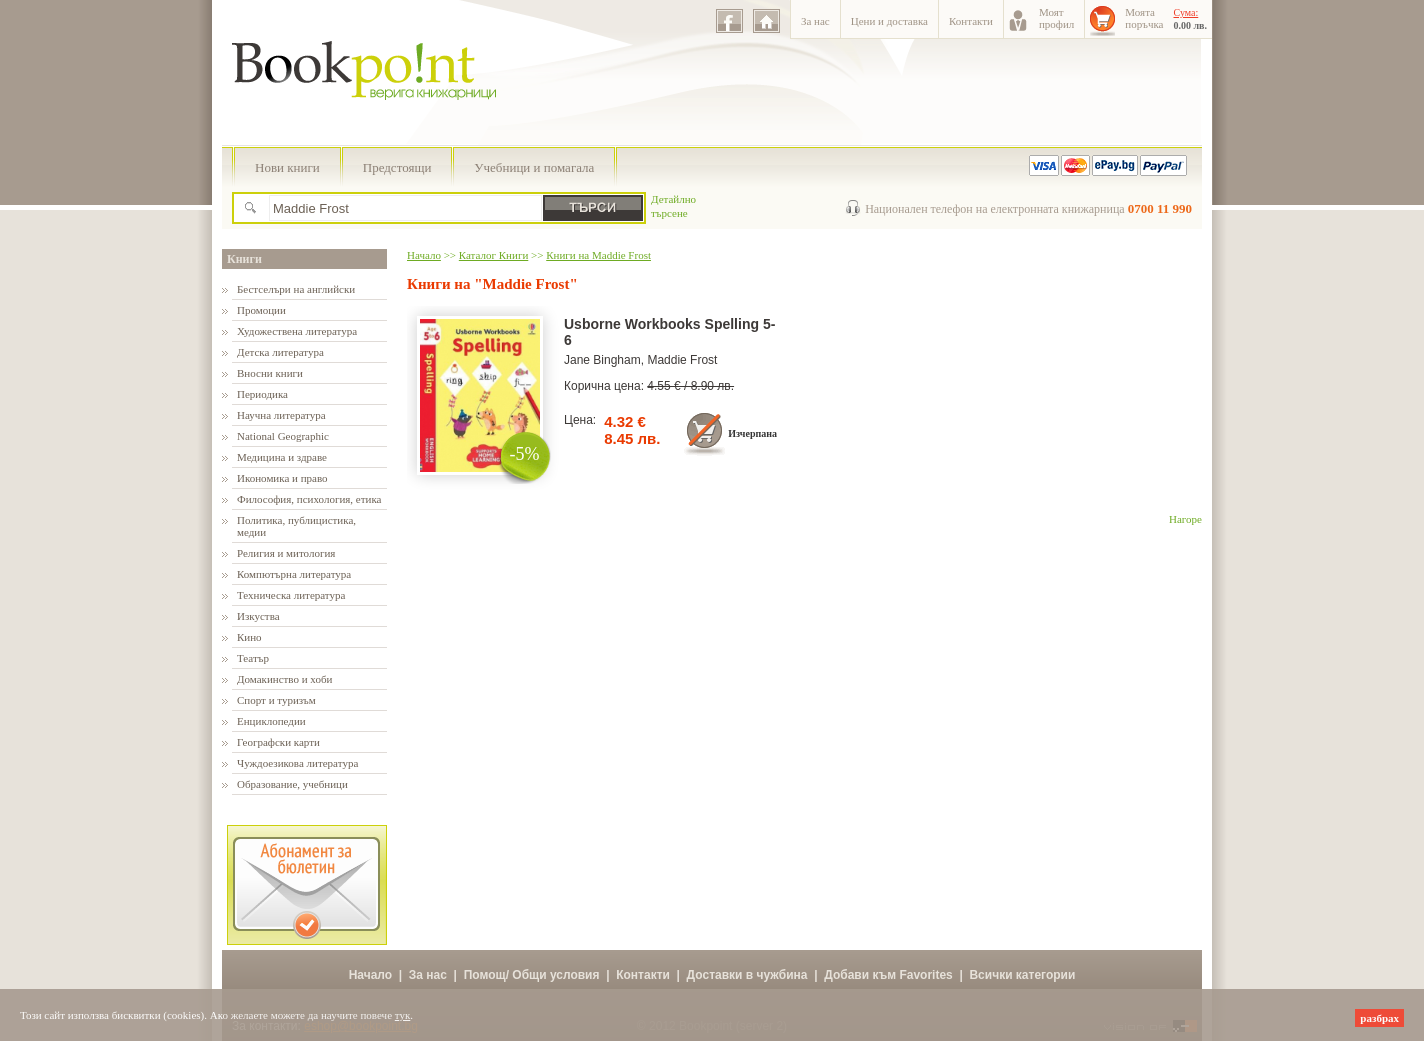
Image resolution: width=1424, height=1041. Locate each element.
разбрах (1379, 1018)
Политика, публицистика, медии (296, 526)
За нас (815, 21)
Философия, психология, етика (309, 499)
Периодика (262, 394)
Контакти (971, 21)
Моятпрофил (1056, 18)
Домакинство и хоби (284, 679)
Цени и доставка (889, 21)
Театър (253, 658)
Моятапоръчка (1144, 18)
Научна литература (281, 415)
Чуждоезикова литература (297, 763)
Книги (244, 259)
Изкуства (258, 616)
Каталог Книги (493, 255)
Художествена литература (297, 331)
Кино (249, 637)
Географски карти (278, 742)
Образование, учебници (292, 784)
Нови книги (287, 167)
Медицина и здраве (282, 457)
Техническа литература (291, 595)
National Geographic (283, 436)
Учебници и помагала (534, 167)
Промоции (261, 310)
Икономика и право (282, 478)
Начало (424, 255)
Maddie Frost (682, 360)
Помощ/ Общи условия (532, 975)
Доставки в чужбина (747, 975)
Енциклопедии (271, 721)
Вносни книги (270, 373)
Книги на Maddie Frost (598, 255)
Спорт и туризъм (276, 700)
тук (403, 1015)
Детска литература (280, 352)
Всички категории (1022, 975)
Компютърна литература (294, 574)
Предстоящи (397, 167)
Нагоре (1185, 519)
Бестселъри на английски (296, 289)
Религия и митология (286, 553)
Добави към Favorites (888, 975)
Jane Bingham (602, 360)
